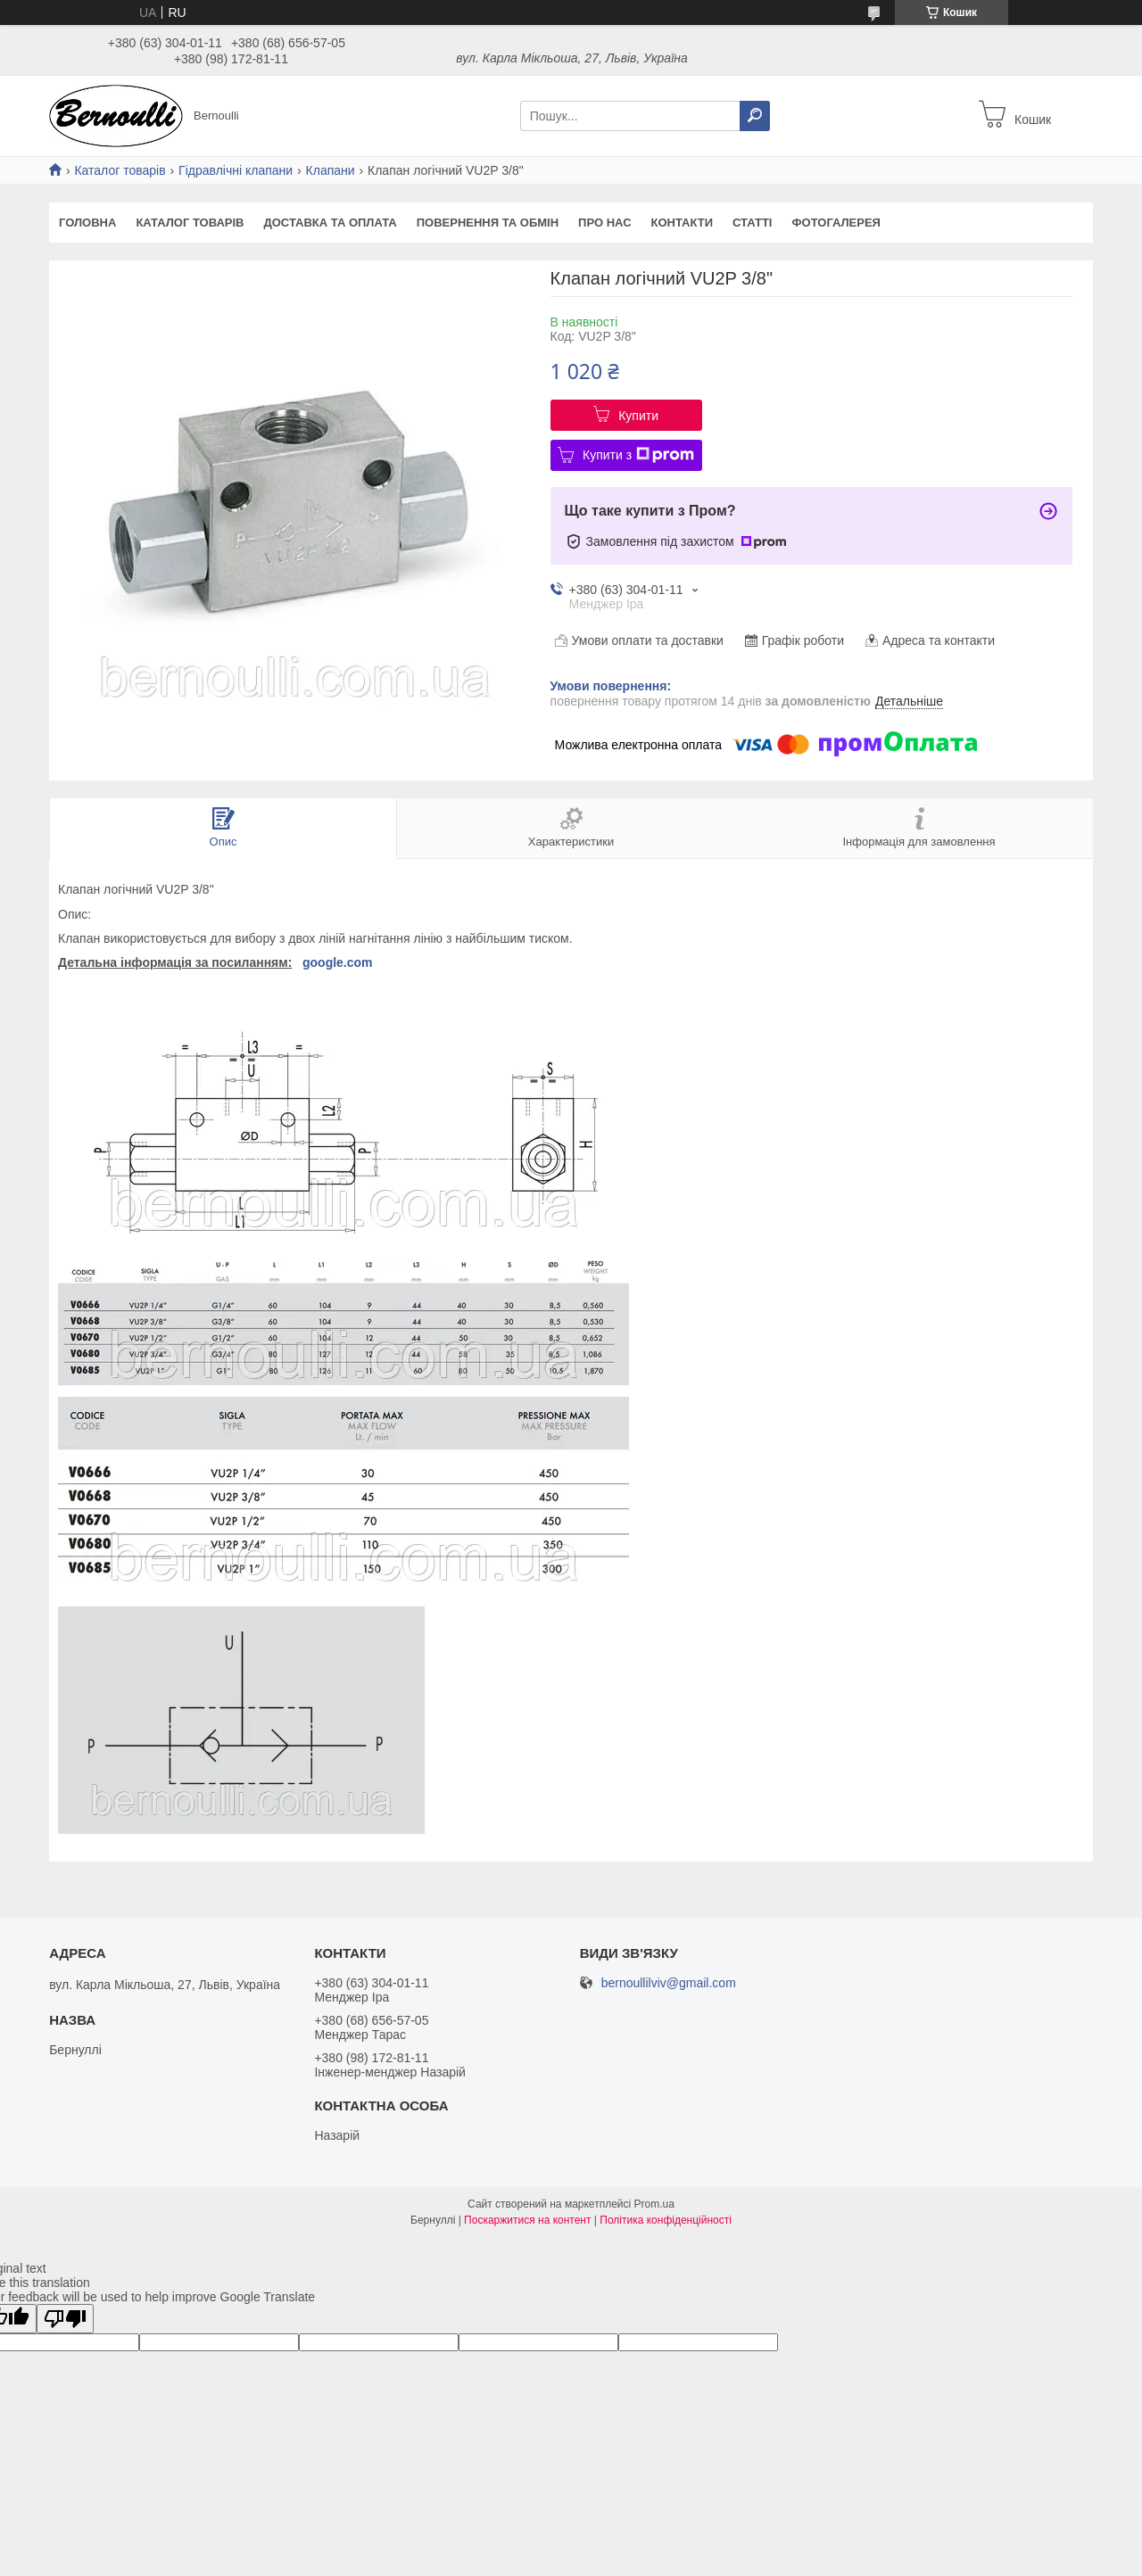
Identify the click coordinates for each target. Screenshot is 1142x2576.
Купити (638, 416)
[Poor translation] (65, 2318)
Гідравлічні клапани (235, 170)
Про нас (604, 222)
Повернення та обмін (488, 222)
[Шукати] (755, 116)
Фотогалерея (836, 222)
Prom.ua (654, 2204)
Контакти (682, 222)
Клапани (330, 170)
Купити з (638, 455)
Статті (752, 222)
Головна (87, 222)
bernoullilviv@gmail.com (668, 1983)
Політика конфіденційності (666, 2220)
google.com (337, 962)
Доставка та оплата (329, 222)
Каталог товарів (119, 170)
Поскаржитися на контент (527, 2220)
